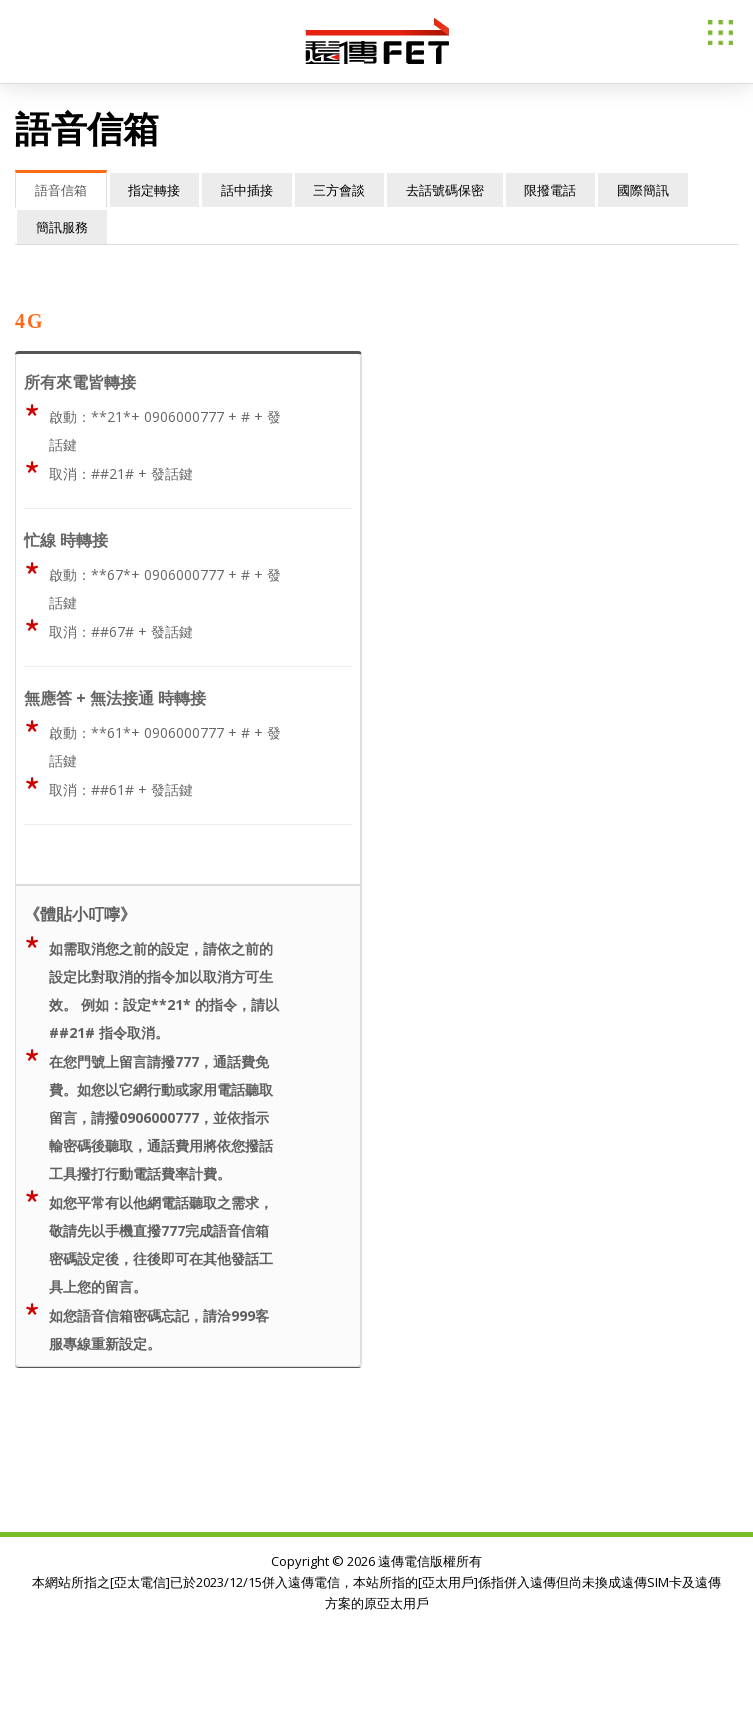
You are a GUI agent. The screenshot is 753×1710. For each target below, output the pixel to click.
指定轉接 (158, 190)
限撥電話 (564, 190)
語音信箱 (62, 190)
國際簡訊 (659, 190)
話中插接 (253, 190)
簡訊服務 (63, 227)
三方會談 (348, 190)
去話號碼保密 (456, 190)
